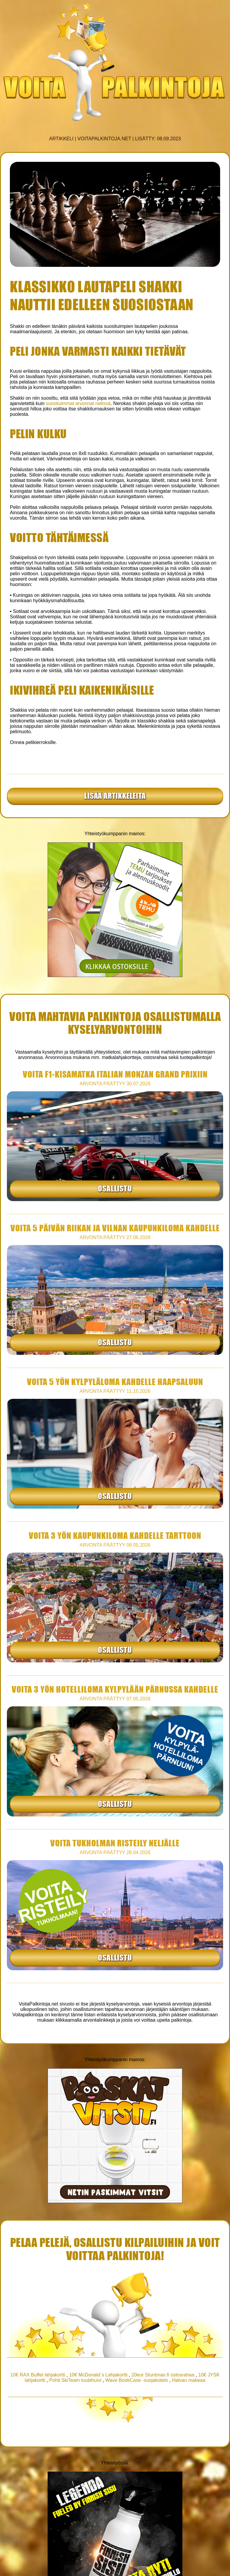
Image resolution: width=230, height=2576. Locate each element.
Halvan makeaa (188, 2380)
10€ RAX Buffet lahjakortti (37, 2374)
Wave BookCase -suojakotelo (136, 2380)
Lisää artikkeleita (115, 795)
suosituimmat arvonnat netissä (78, 403)
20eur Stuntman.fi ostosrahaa (162, 2374)
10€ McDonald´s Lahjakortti (98, 2374)
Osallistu (115, 1188)
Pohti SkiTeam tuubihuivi (75, 2380)
